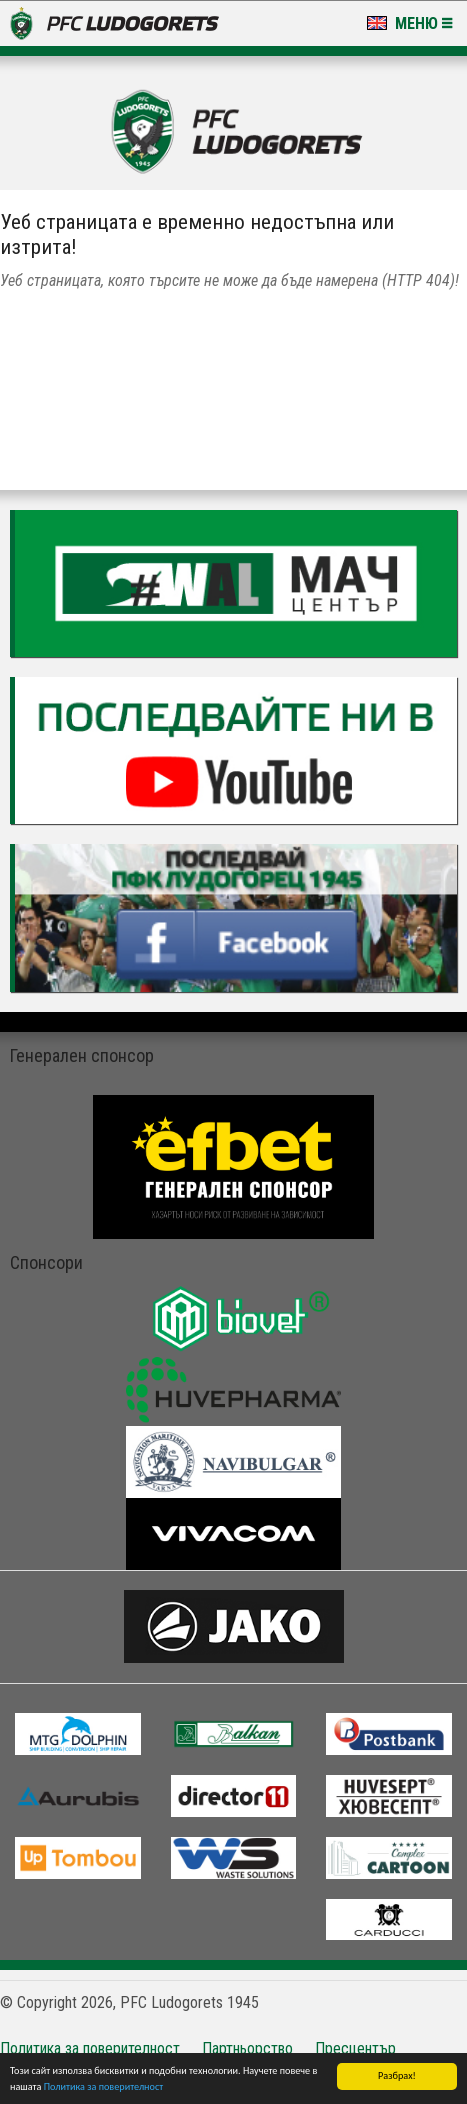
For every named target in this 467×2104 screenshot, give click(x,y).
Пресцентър (355, 2048)
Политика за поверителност (103, 2087)
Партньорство (247, 2048)
